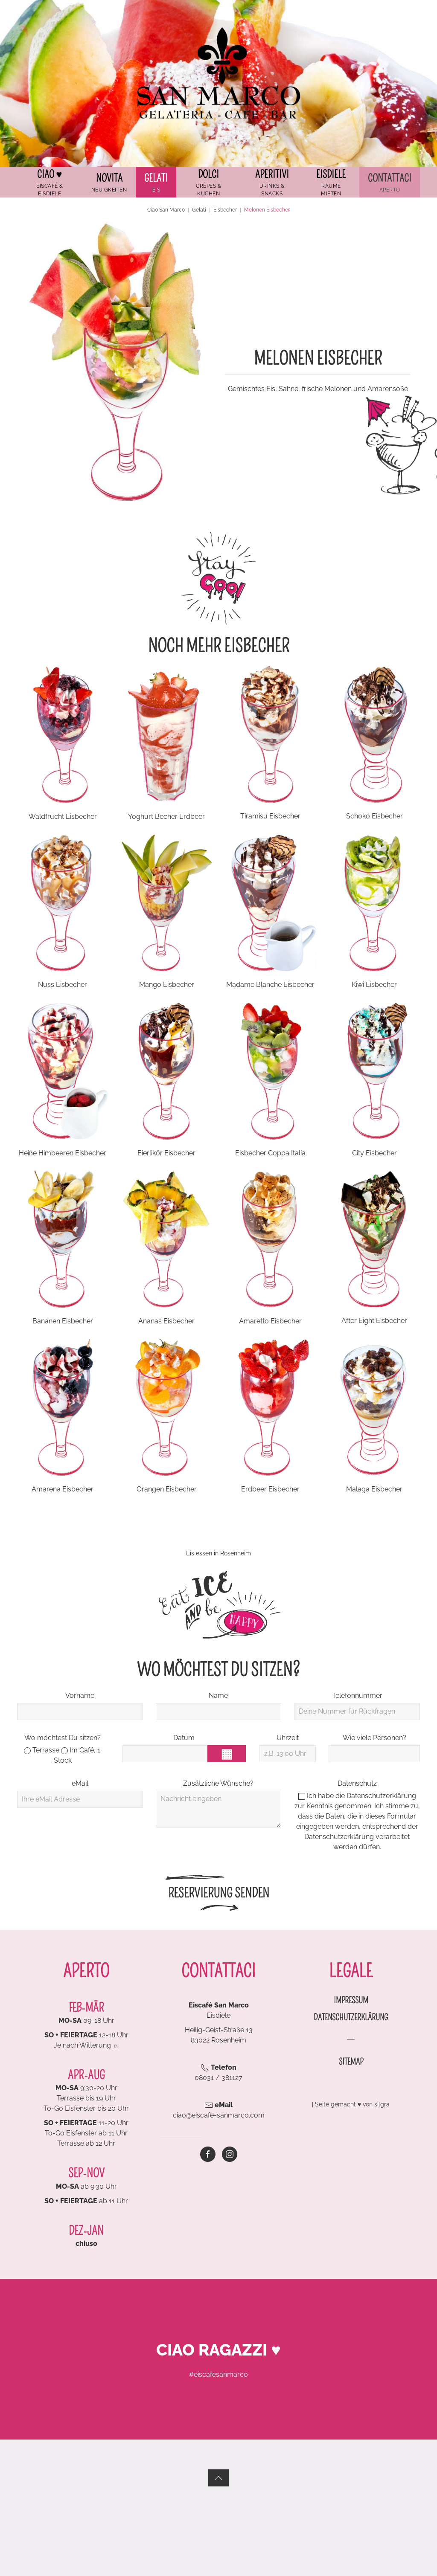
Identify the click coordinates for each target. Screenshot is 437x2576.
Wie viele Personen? (374, 1738)
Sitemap (351, 2062)
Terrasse (41, 1750)
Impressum (351, 2000)
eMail (80, 1783)
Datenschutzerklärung (381, 1796)
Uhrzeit (288, 1738)
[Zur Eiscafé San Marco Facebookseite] (208, 2154)
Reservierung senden (218, 1893)
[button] (156, 182)
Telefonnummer (357, 1695)
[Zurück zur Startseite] (218, 72)
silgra (382, 2104)
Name (218, 1695)
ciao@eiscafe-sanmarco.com (219, 2115)
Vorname (79, 1695)
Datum (184, 1738)
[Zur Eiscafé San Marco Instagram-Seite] (229, 2154)
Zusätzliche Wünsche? (218, 1783)
